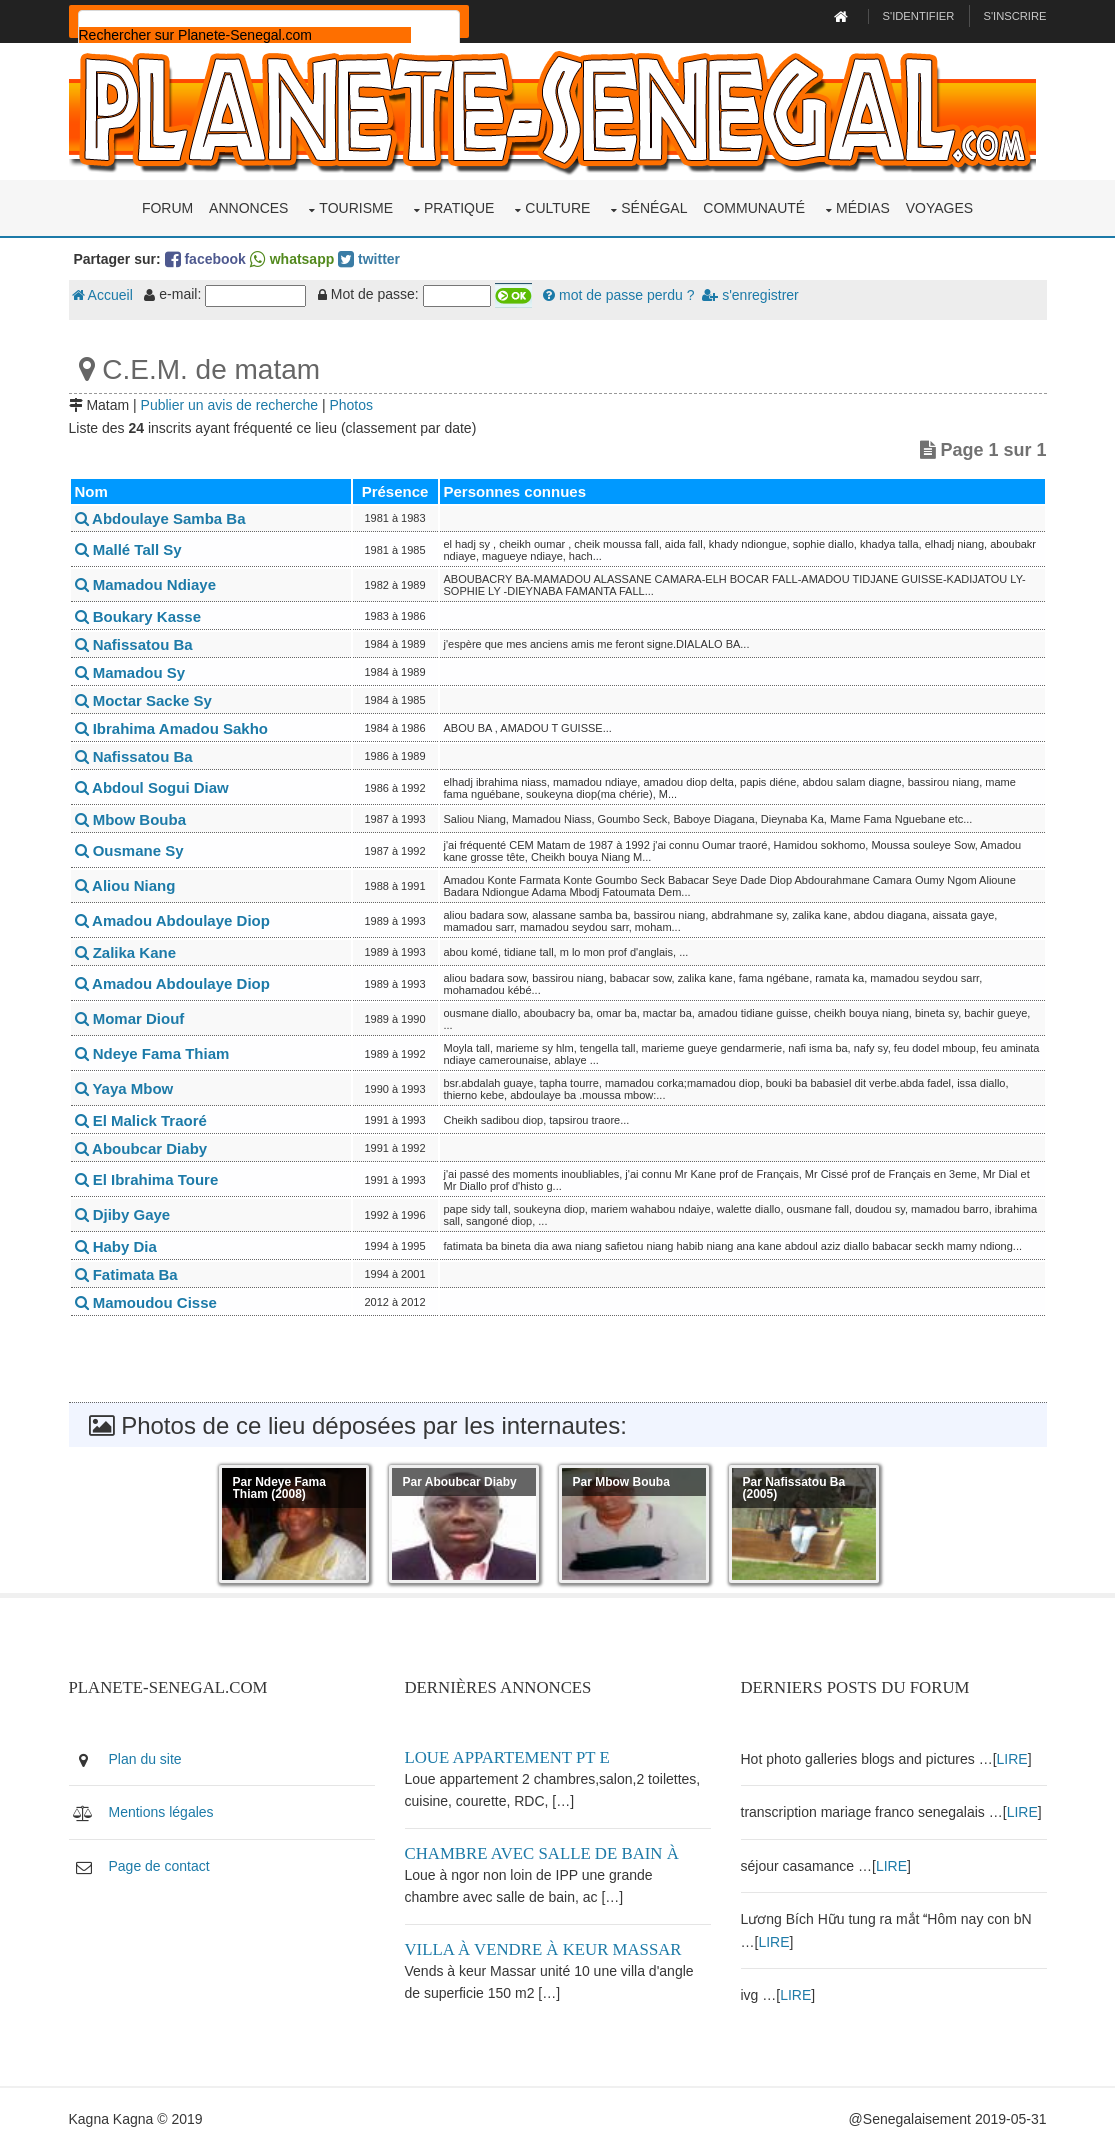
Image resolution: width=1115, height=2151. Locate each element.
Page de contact (159, 1866)
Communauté (754, 208)
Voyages (939, 208)
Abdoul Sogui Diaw (152, 787)
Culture (557, 208)
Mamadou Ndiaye (146, 584)
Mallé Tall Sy (128, 549)
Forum (167, 208)
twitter (369, 259)
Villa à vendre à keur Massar (543, 1949)
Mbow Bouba (131, 819)
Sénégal (654, 208)
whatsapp (292, 259)
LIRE (1012, 1759)
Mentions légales (161, 1812)
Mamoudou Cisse (146, 1302)
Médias (863, 208)
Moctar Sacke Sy (143, 700)
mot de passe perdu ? (618, 295)
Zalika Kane (126, 952)
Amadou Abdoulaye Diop (172, 920)
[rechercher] (245, 35)
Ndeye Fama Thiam (152, 1053)
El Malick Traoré (141, 1120)
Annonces (248, 208)
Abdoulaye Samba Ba (160, 518)
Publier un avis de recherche (229, 405)
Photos (351, 405)
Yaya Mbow (124, 1088)
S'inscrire (1014, 16)
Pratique (459, 208)
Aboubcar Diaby (141, 1148)
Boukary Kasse (138, 616)
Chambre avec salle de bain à (542, 1853)
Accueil (102, 295)
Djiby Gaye (123, 1214)
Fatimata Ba (126, 1274)
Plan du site (145, 1759)
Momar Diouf (130, 1018)
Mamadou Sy (130, 672)
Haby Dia (116, 1246)
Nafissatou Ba (134, 644)
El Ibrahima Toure (147, 1179)
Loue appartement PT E (507, 1757)
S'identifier (919, 16)
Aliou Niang (125, 885)
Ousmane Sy (129, 850)
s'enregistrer (750, 295)
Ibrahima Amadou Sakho (171, 728)
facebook (205, 259)
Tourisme (356, 208)
